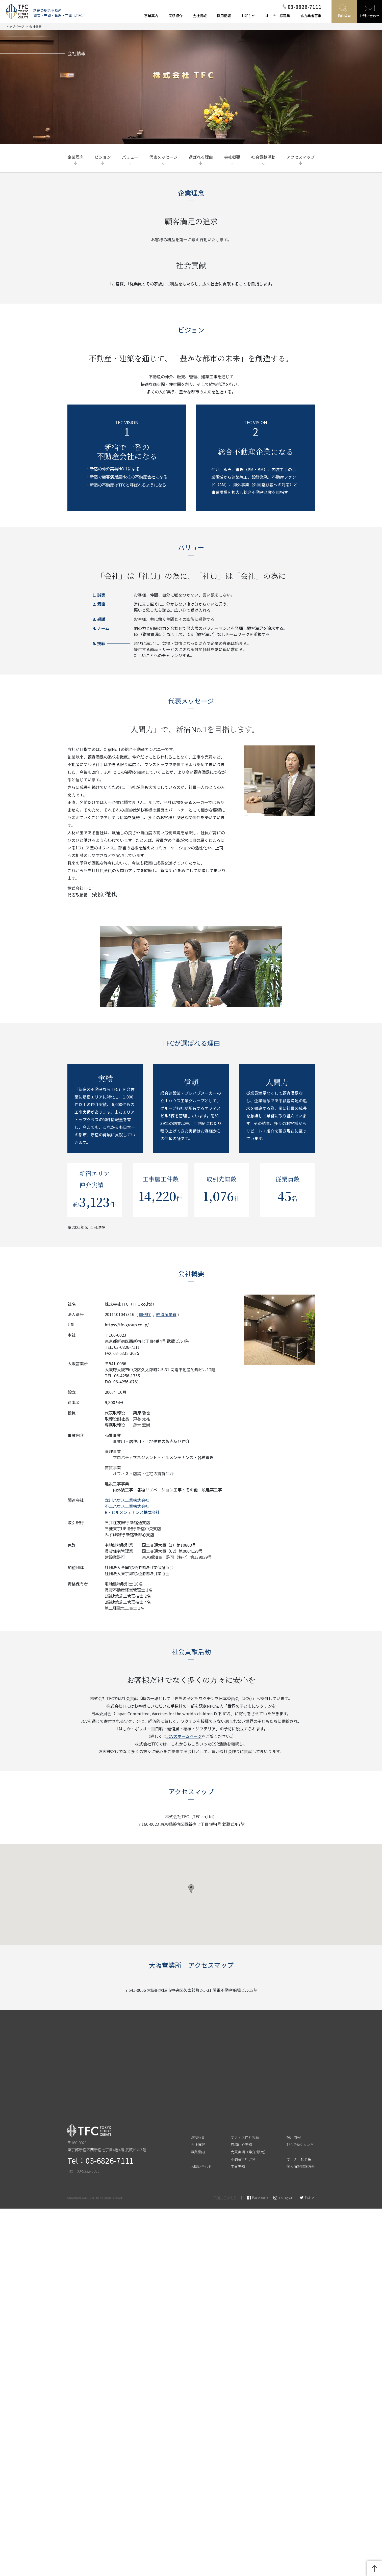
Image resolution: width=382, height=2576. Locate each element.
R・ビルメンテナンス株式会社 (132, 1880)
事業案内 (198, 2519)
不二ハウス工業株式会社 (127, 1874)
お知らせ (198, 2504)
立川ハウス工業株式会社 (127, 1868)
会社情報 (198, 2511)
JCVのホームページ (184, 2104)
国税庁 (145, 1682)
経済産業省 (166, 1682)
